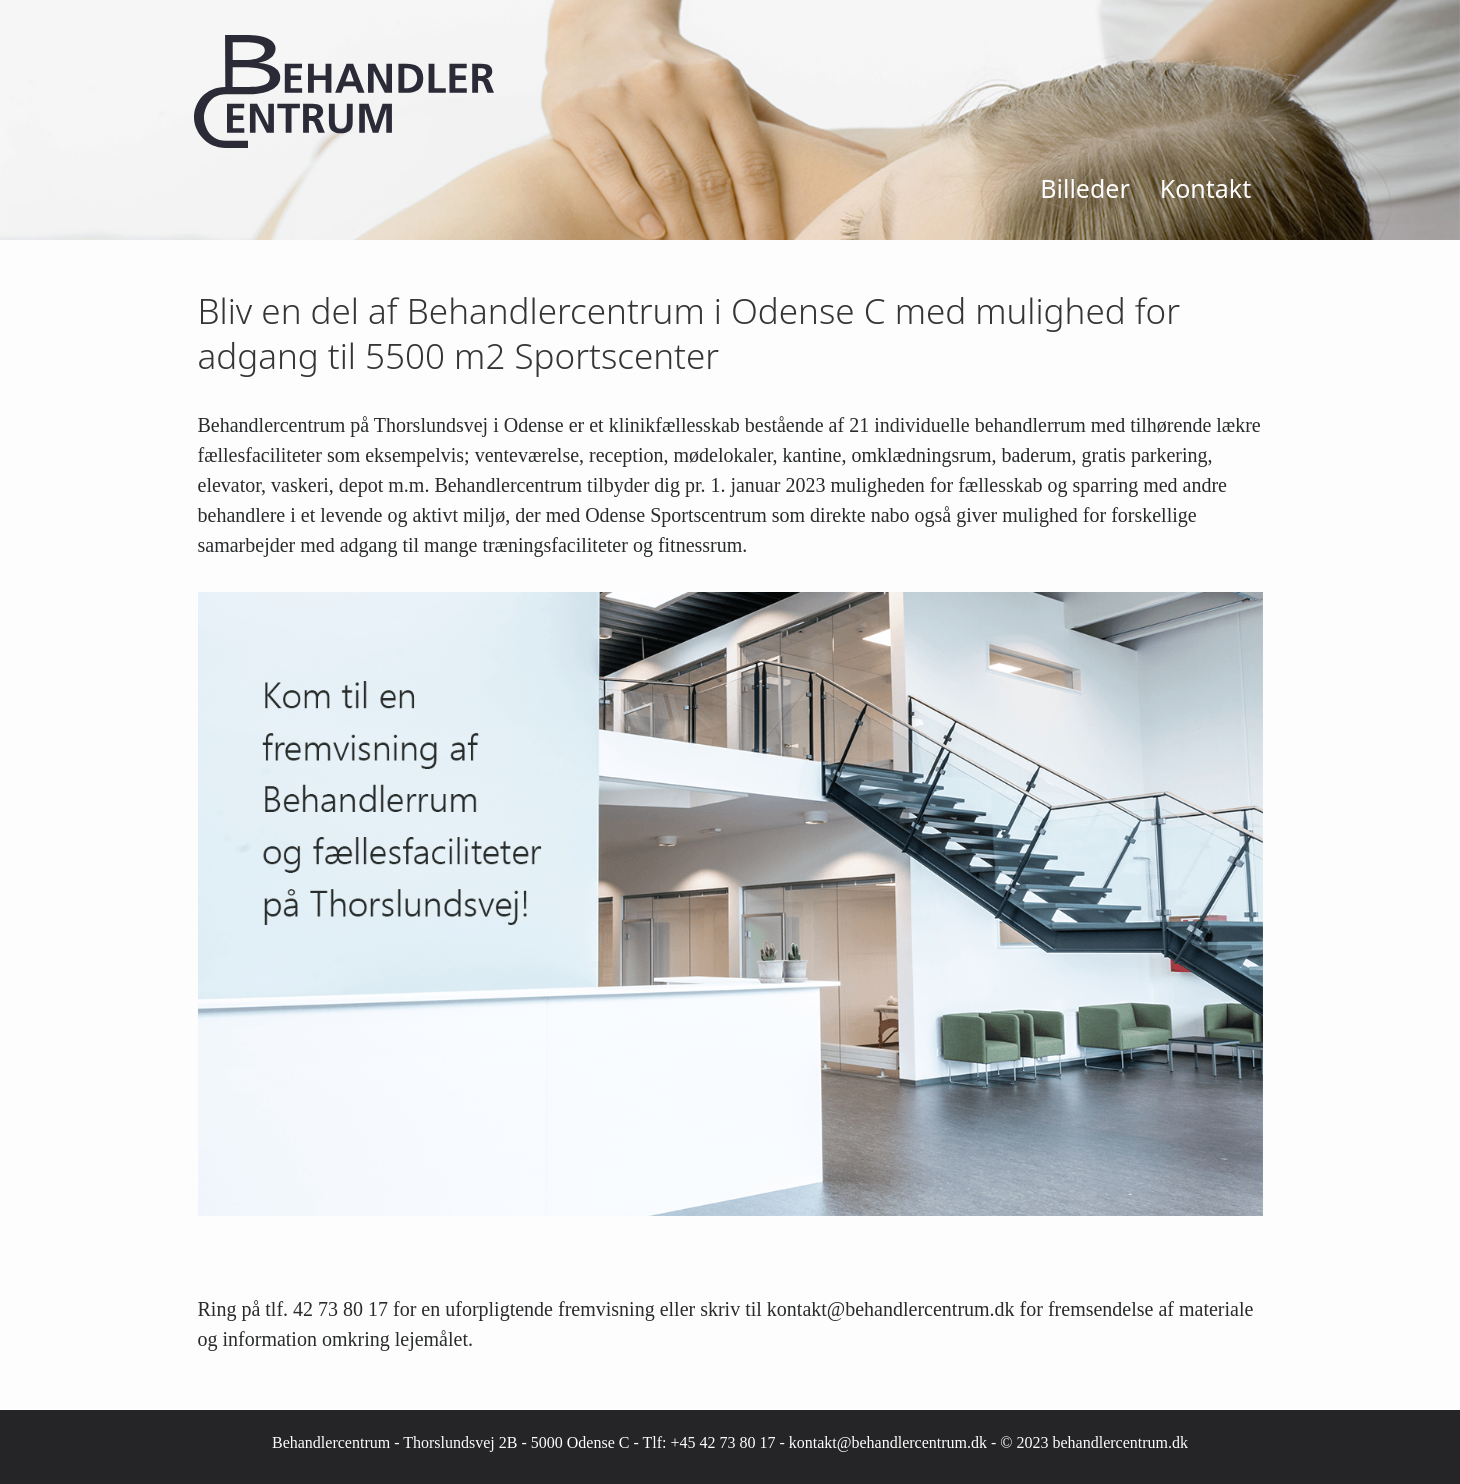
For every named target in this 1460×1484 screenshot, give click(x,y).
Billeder (1085, 188)
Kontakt (1205, 188)
